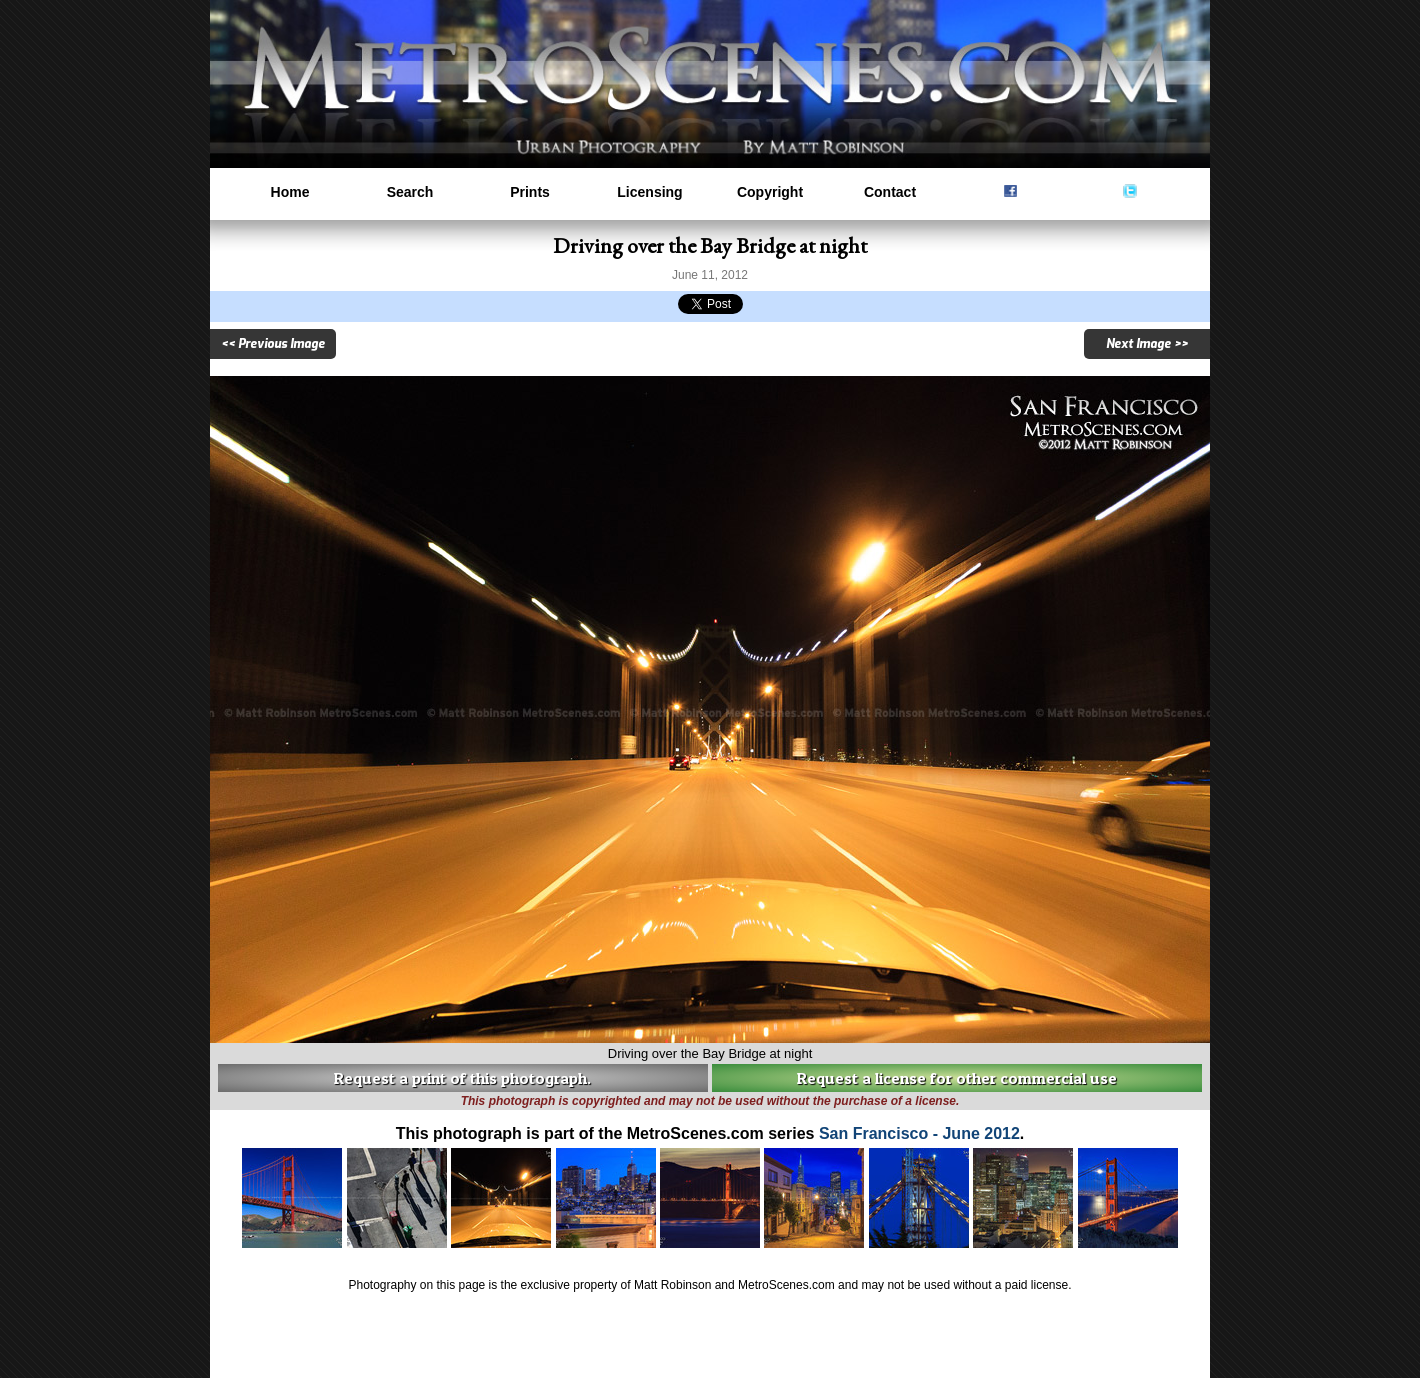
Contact (890, 192)
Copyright (770, 192)
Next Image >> (1147, 344)
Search (410, 192)
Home (290, 192)
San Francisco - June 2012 (919, 1133)
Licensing (649, 192)
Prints (530, 192)
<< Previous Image (273, 344)
